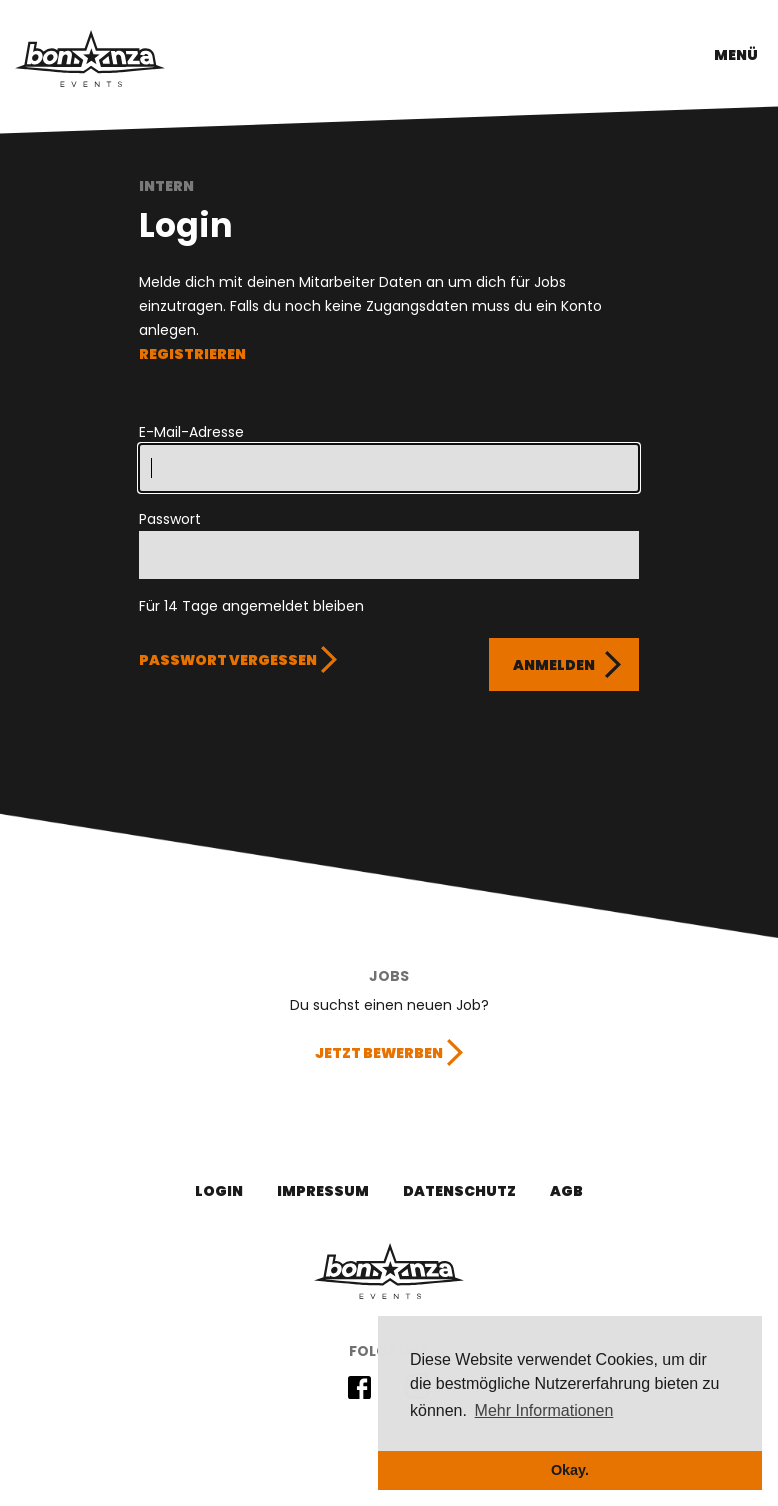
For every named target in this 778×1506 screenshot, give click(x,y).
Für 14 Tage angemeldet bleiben (251, 606)
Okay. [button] (570, 1470)
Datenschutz (459, 1191)
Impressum (323, 1191)
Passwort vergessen (228, 660)
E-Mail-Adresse (191, 432)
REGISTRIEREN (192, 354)
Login (219, 1191)
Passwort (170, 519)
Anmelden (554, 665)
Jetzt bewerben (379, 1053)
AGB (566, 1191)
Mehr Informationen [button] (544, 1410)
